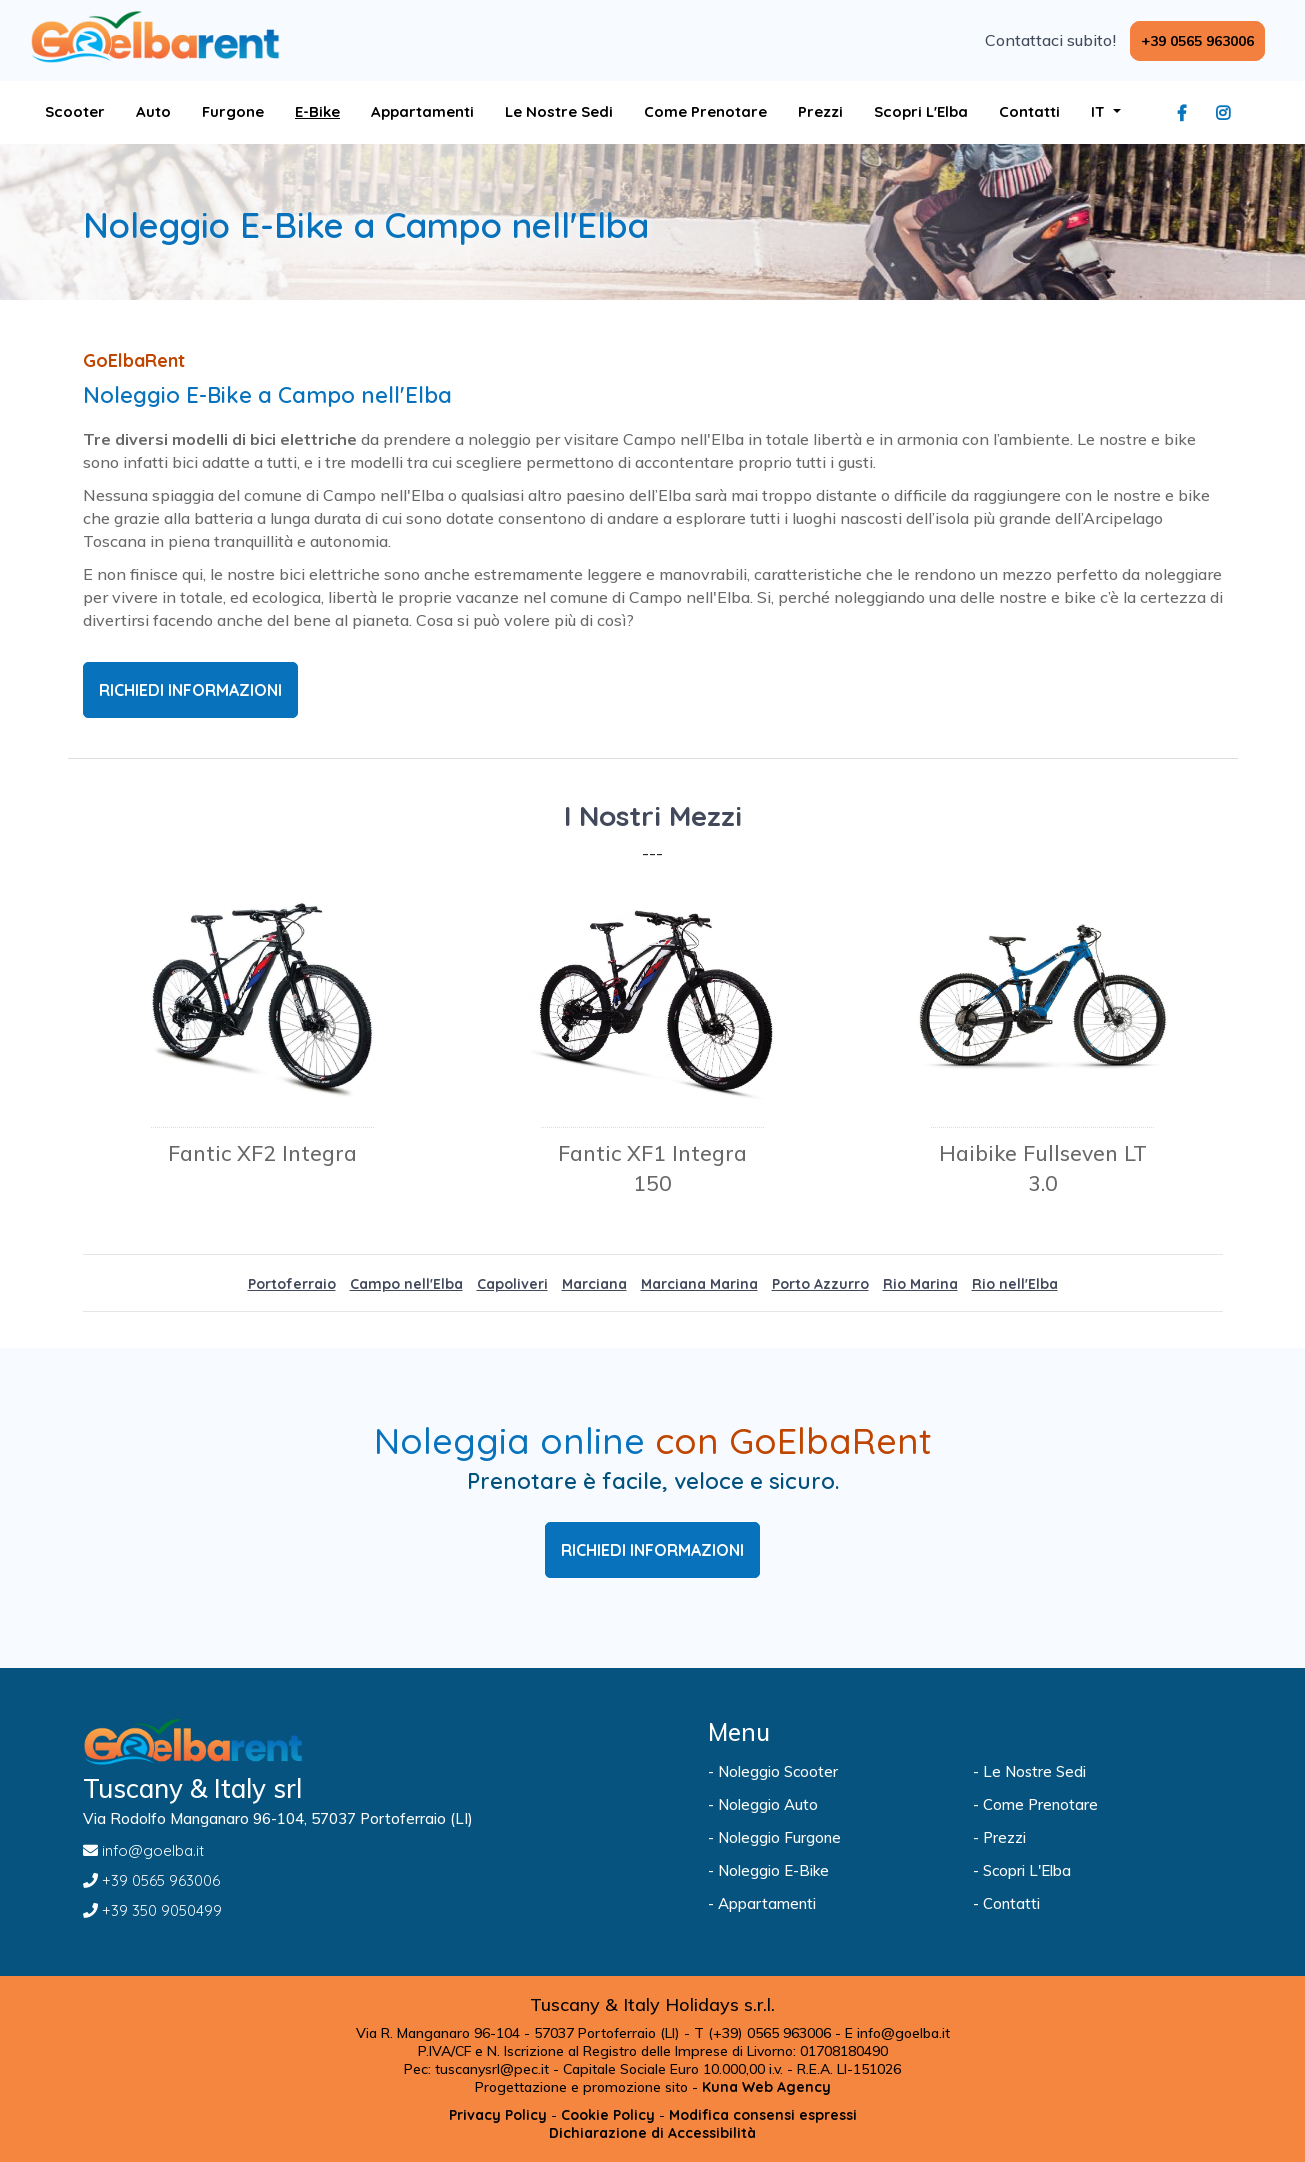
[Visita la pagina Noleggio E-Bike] (833, 1871)
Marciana (594, 1284)
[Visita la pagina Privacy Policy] (498, 2115)
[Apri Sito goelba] (422, 112)
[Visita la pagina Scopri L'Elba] (921, 112)
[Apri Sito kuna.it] (766, 2087)
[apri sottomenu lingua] (1106, 112)
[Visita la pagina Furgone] (233, 112)
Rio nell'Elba (1015, 1284)
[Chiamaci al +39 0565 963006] (1197, 41)
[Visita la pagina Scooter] (75, 112)
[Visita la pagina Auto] (153, 112)
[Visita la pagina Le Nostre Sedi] (559, 112)
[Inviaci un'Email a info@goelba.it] (360, 1851)
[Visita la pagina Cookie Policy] (608, 2115)
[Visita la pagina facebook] (1187, 113)
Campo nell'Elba (406, 1284)
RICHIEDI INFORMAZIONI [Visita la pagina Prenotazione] (652, 1550)
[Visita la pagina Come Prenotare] (705, 112)
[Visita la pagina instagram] (1228, 113)
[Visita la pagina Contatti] (1029, 112)
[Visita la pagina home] (155, 37)
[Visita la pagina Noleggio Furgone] (833, 1838)
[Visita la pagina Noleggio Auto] (833, 1805)
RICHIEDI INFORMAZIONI (190, 690)
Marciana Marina (699, 1284)
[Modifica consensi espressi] (763, 2115)
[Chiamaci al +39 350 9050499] (360, 1911)
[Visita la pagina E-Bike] (317, 112)
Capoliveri (512, 1284)
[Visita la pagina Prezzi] (820, 112)
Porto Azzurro (820, 1284)
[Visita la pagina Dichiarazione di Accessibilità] (652, 2133)
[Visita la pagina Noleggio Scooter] (833, 1772)
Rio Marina (920, 1284)
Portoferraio (292, 1284)
